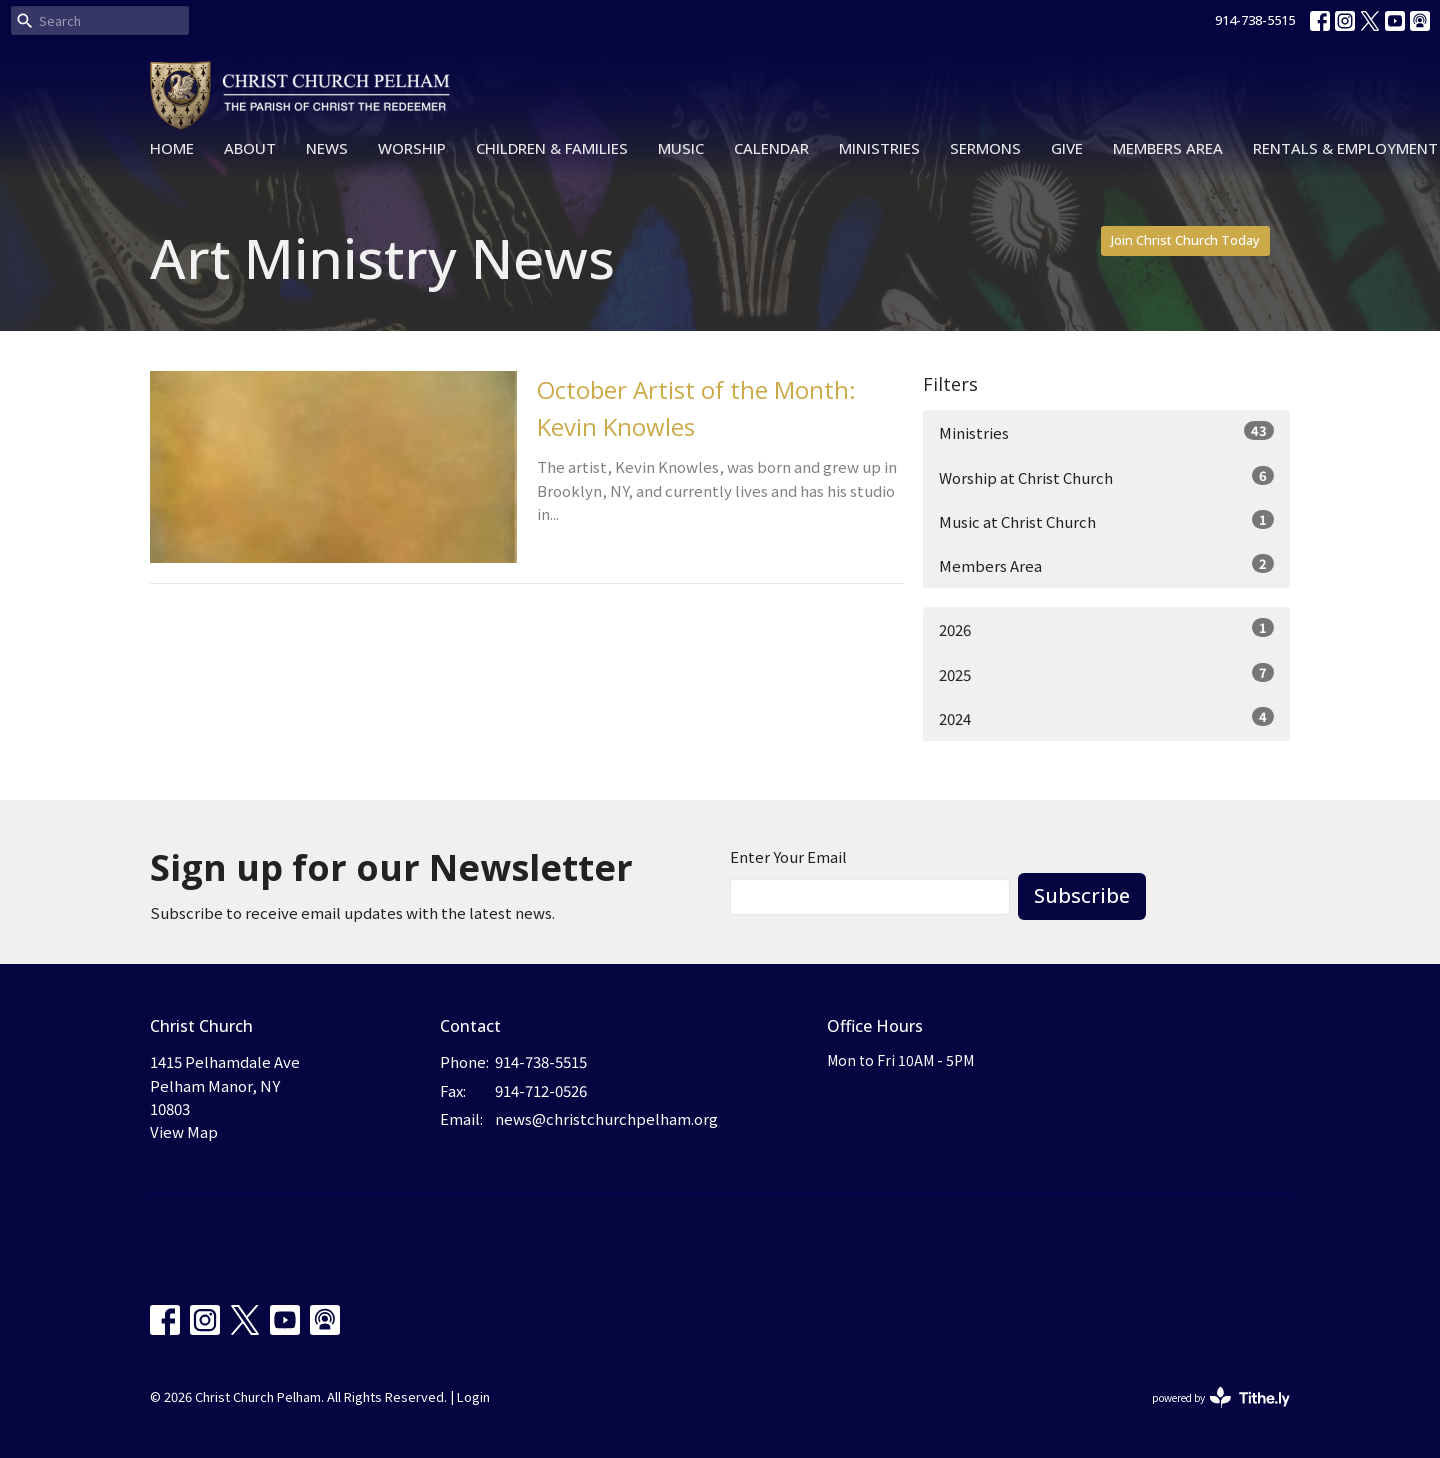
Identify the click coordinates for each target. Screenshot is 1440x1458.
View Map (184, 1131)
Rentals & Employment (1345, 148)
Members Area (1168, 148)
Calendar (771, 148)
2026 (1106, 629)
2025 (1106, 674)
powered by (1221, 1397)
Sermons (985, 148)
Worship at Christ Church (1106, 477)
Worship (412, 148)
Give (1067, 148)
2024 (1106, 718)
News (327, 148)
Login (473, 1396)
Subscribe (1082, 895)
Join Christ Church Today (1185, 240)
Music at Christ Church (1106, 521)
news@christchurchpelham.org (606, 1118)
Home (172, 148)
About (250, 148)
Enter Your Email (788, 856)
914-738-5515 (1255, 20)
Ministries (879, 148)
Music (681, 148)
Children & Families (552, 148)
